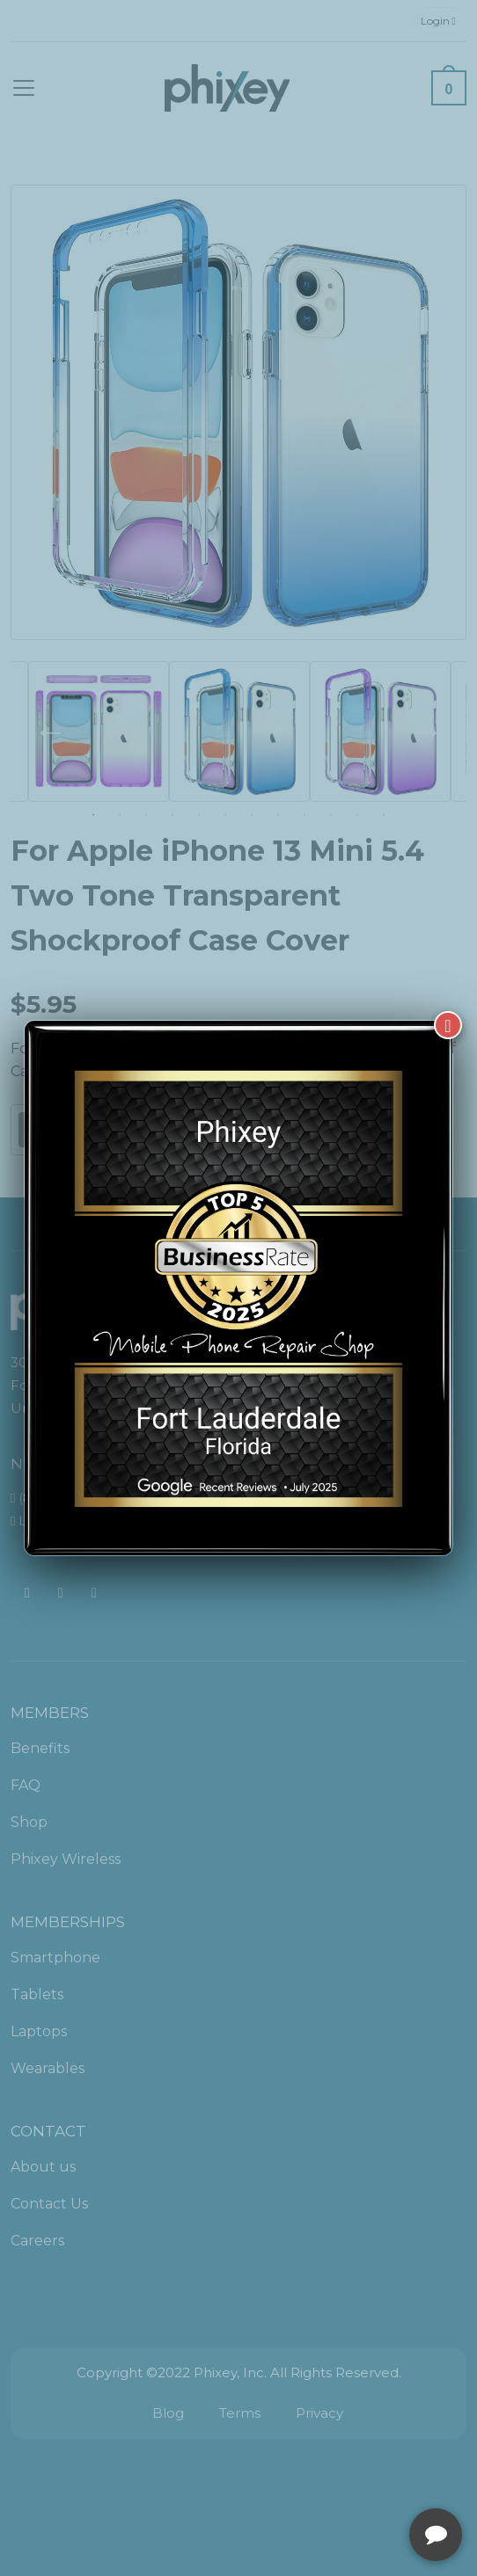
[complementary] (349, 2479)
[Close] (448, 1025)
